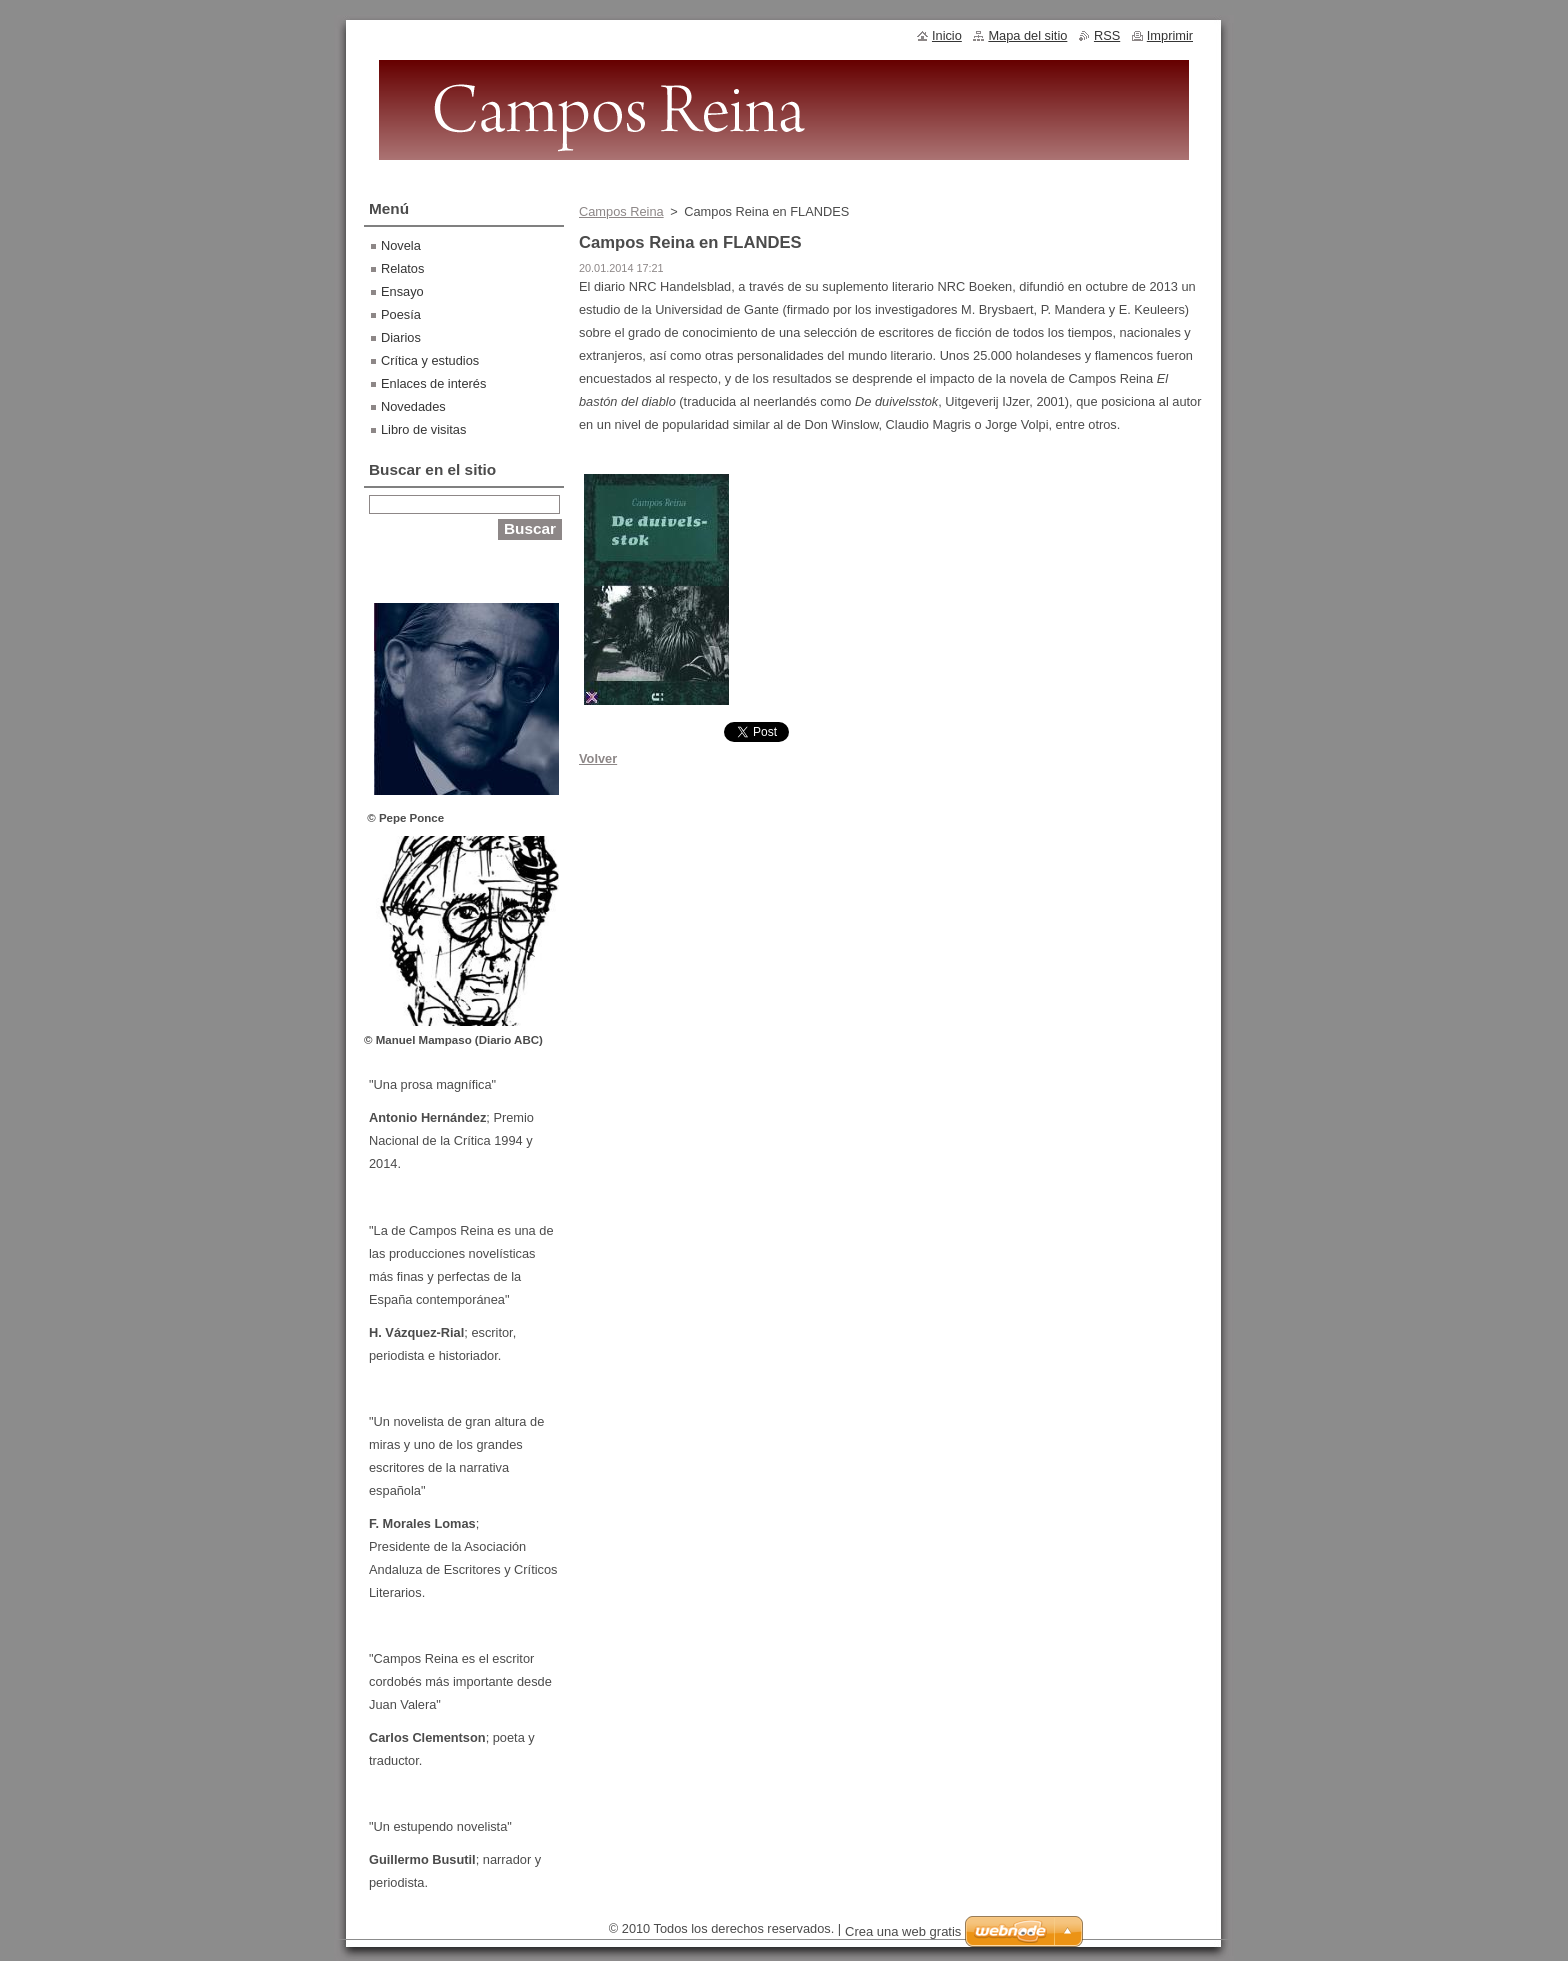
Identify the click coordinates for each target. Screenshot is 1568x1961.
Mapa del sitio (1027, 35)
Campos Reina (621, 211)
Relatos (402, 268)
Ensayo (402, 291)
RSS (1107, 35)
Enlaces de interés (433, 383)
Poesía (401, 314)
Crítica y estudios (430, 360)
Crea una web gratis (903, 1931)
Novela (401, 245)
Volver (598, 758)
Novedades (413, 406)
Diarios (401, 337)
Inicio (947, 35)
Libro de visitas (423, 429)
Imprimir (1170, 35)
